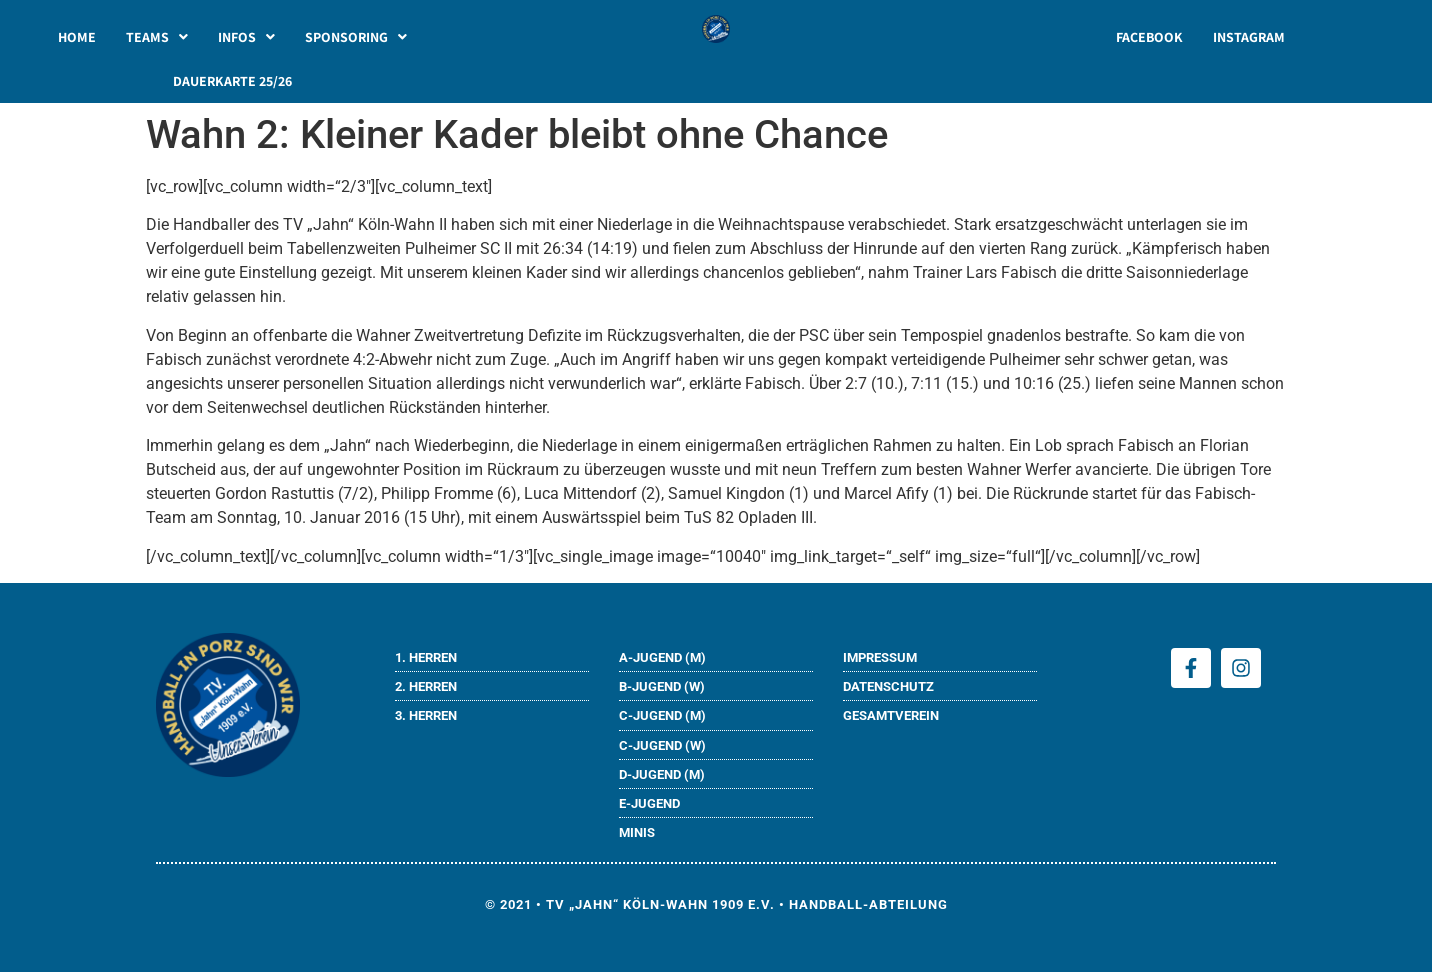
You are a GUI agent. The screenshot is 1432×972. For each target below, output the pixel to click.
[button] (157, 37)
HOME (77, 37)
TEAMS (157, 37)
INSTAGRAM (1249, 37)
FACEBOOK (1149, 37)
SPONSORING (356, 37)
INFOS (246, 37)
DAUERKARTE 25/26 (232, 81)
